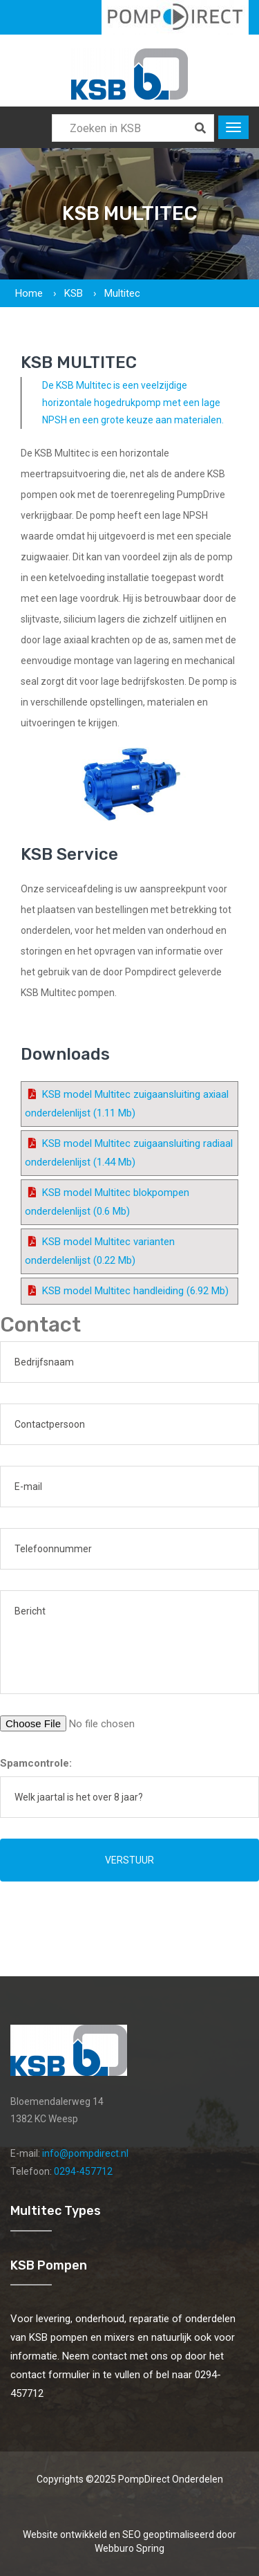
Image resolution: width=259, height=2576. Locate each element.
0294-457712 (83, 2171)
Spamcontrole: (36, 1763)
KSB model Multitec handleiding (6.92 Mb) (135, 1291)
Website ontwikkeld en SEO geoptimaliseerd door (129, 2541)
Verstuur (129, 1860)
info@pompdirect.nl (85, 2153)
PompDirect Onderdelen (170, 2479)
